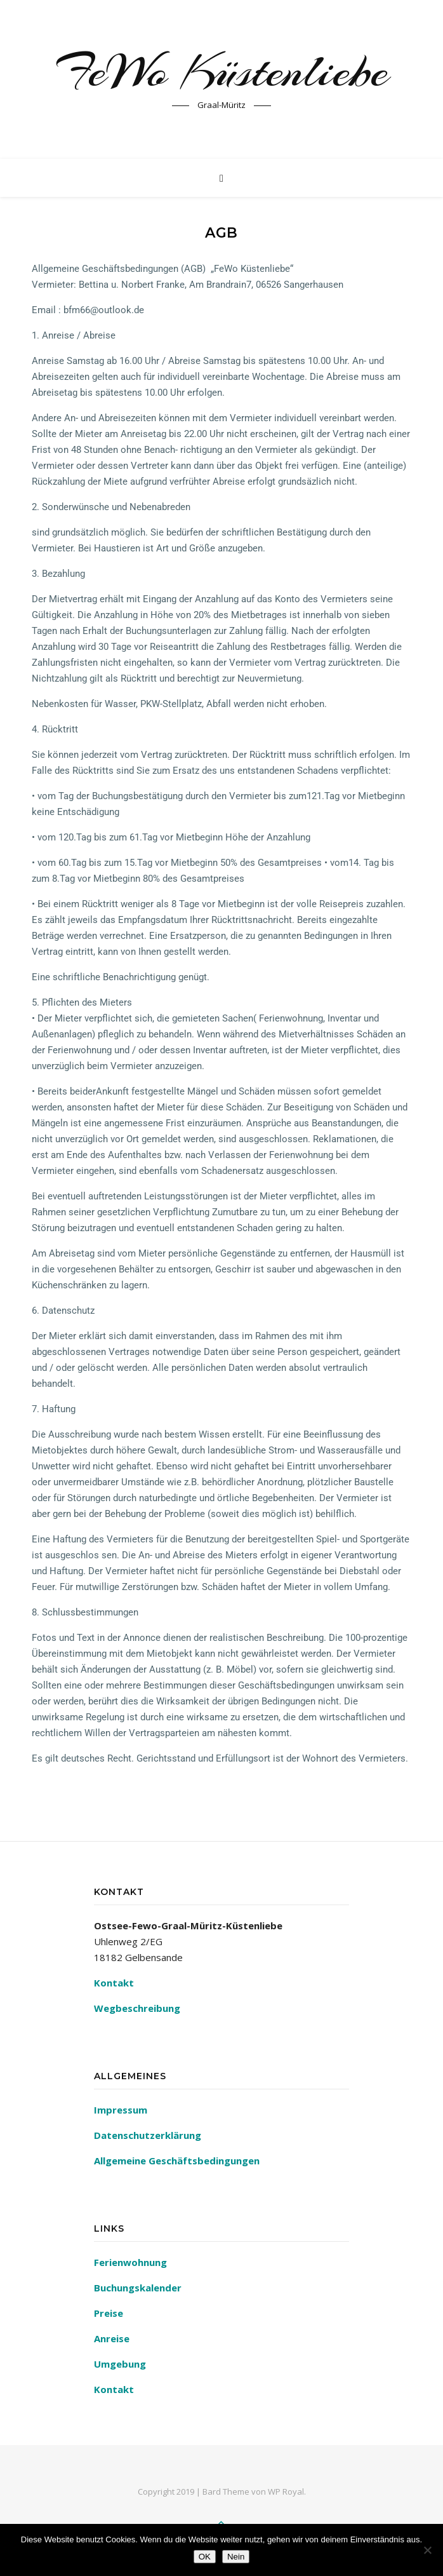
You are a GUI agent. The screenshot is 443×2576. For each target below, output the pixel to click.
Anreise (111, 2338)
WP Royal (286, 2491)
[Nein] (427, 2550)
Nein (235, 2556)
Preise (108, 2313)
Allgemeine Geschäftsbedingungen (177, 2160)
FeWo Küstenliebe (221, 71)
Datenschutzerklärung (147, 2135)
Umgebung (120, 2363)
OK (205, 2556)
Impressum (120, 2109)
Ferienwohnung (130, 2262)
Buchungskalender (138, 2287)
